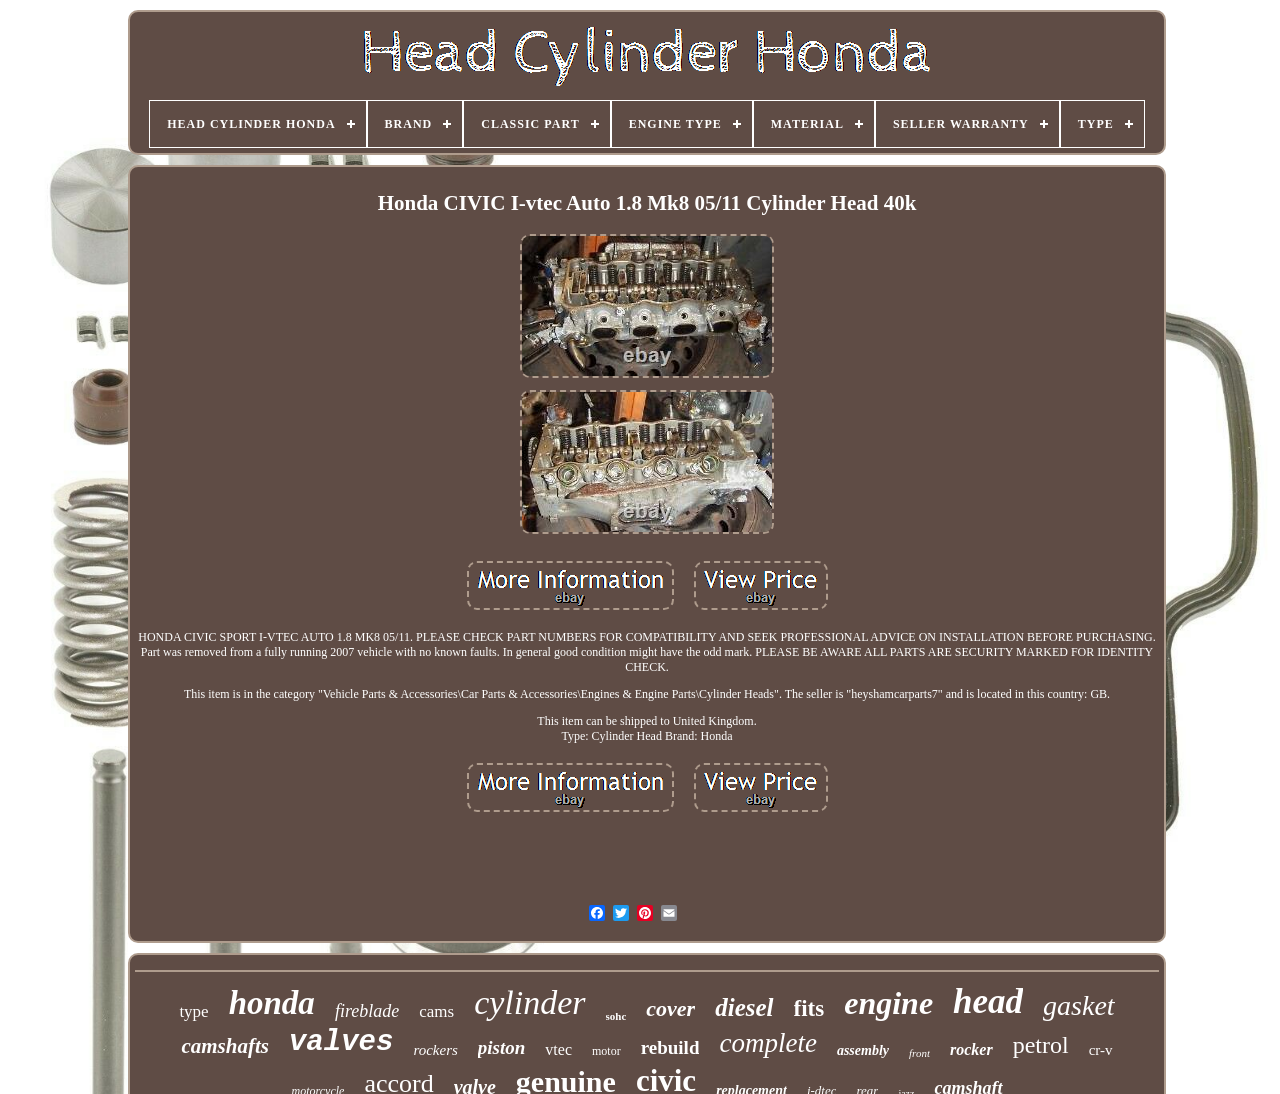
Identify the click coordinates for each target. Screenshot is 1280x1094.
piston (502, 1047)
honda (272, 1003)
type (193, 1011)
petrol (1041, 1045)
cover (670, 1008)
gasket (1079, 1005)
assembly (863, 1050)
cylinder (529, 1002)
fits (809, 1008)
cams (436, 1011)
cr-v (1101, 1050)
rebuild (670, 1047)
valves (341, 1042)
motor (606, 1051)
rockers (435, 1050)
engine (888, 1003)
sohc (616, 1016)
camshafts (225, 1046)
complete (767, 1043)
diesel (744, 1007)
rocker (971, 1049)
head (988, 1001)
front (919, 1053)
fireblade (367, 1011)
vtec (558, 1049)
